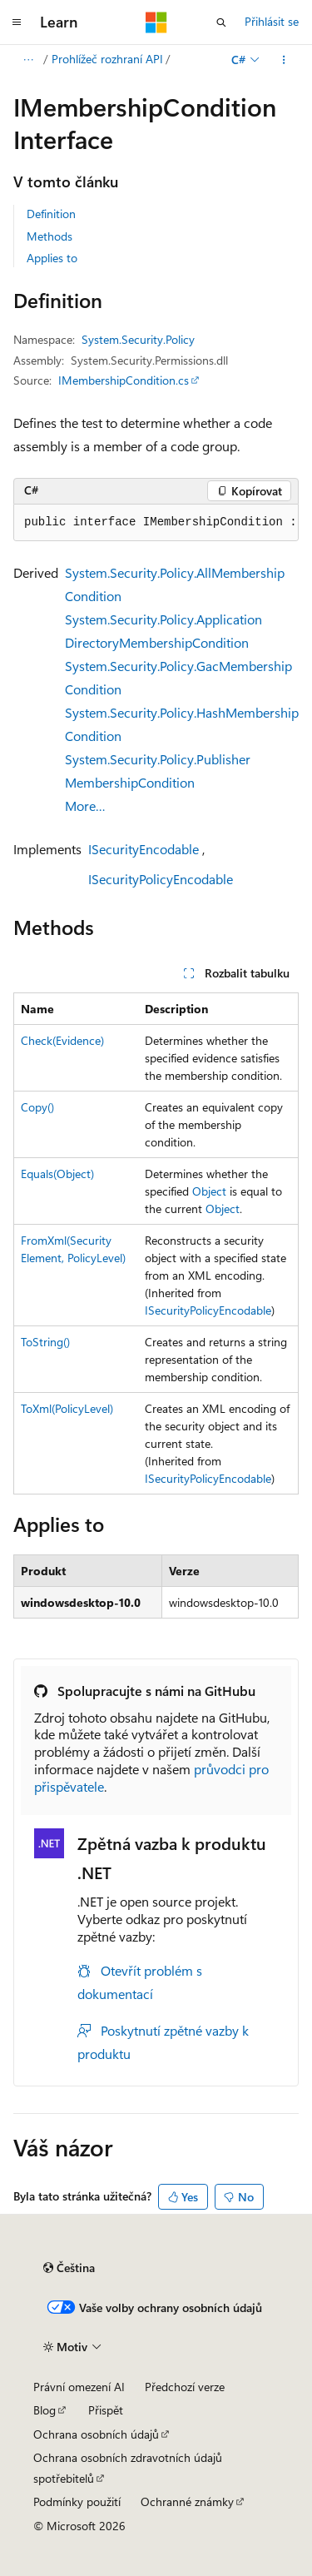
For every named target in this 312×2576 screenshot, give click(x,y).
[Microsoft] (156, 22)
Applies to (52, 258)
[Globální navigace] (16, 22)
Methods (49, 236)
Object (209, 1191)
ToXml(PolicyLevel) (67, 1408)
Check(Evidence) (62, 1040)
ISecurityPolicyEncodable (160, 879)
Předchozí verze (185, 2386)
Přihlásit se (272, 21)
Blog (44, 2410)
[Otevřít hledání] (221, 22)
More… (85, 805)
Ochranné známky (187, 2501)
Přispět (105, 2410)
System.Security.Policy (138, 339)
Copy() (37, 1107)
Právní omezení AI (79, 2386)
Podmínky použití (77, 2501)
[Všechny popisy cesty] (27, 60)
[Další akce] (284, 60)
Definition (51, 213)
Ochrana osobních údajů (96, 2434)
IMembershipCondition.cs (123, 380)
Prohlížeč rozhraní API (107, 59)
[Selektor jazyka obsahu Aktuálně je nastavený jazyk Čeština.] (69, 2268)
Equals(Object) (57, 1173)
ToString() (45, 1342)
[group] (156, 523)
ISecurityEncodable (143, 849)
